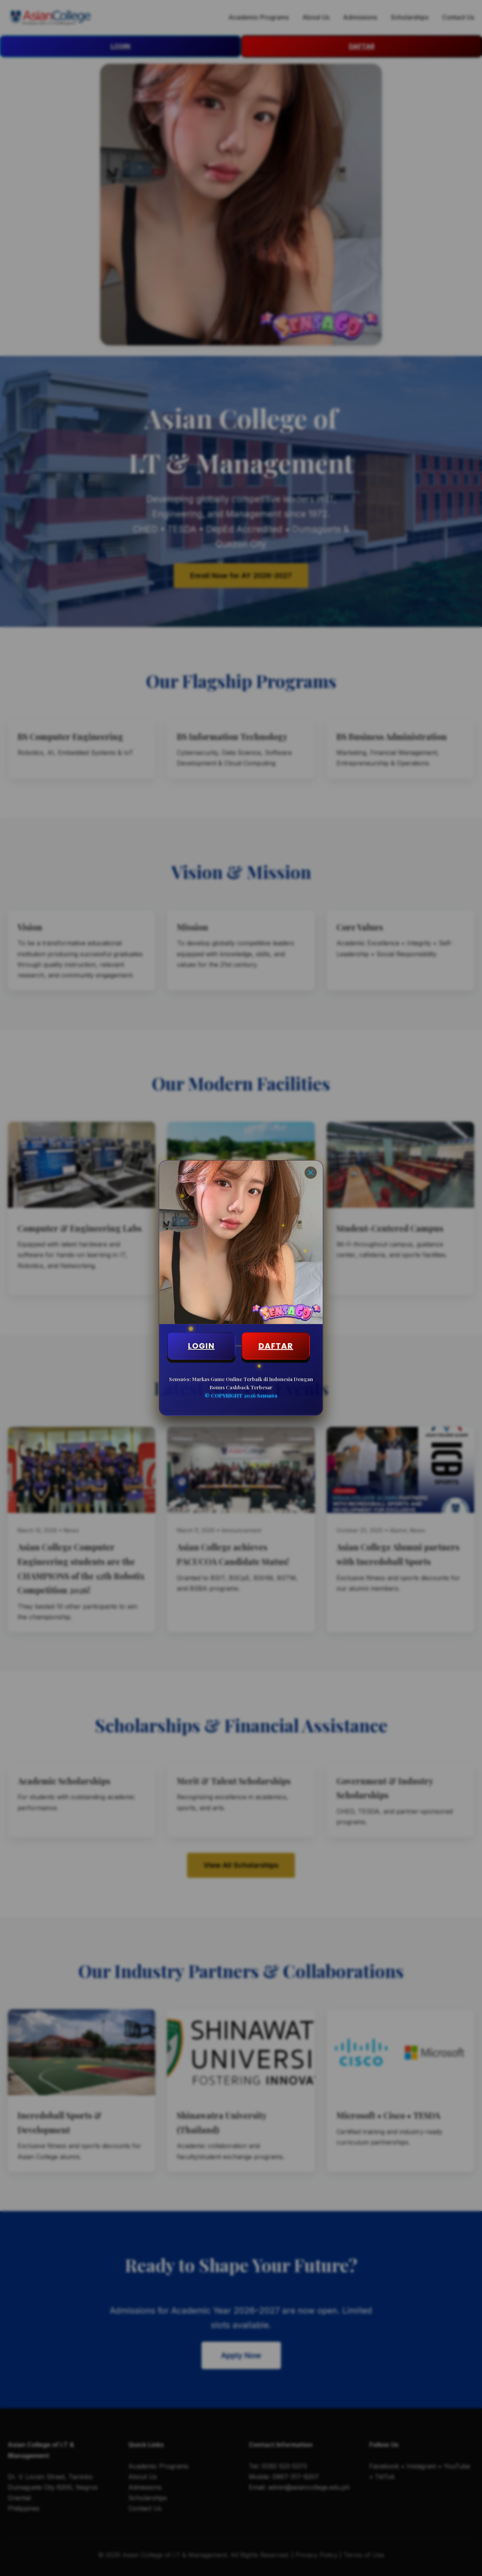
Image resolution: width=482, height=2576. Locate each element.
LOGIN (201, 1345)
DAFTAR (275, 1345)
